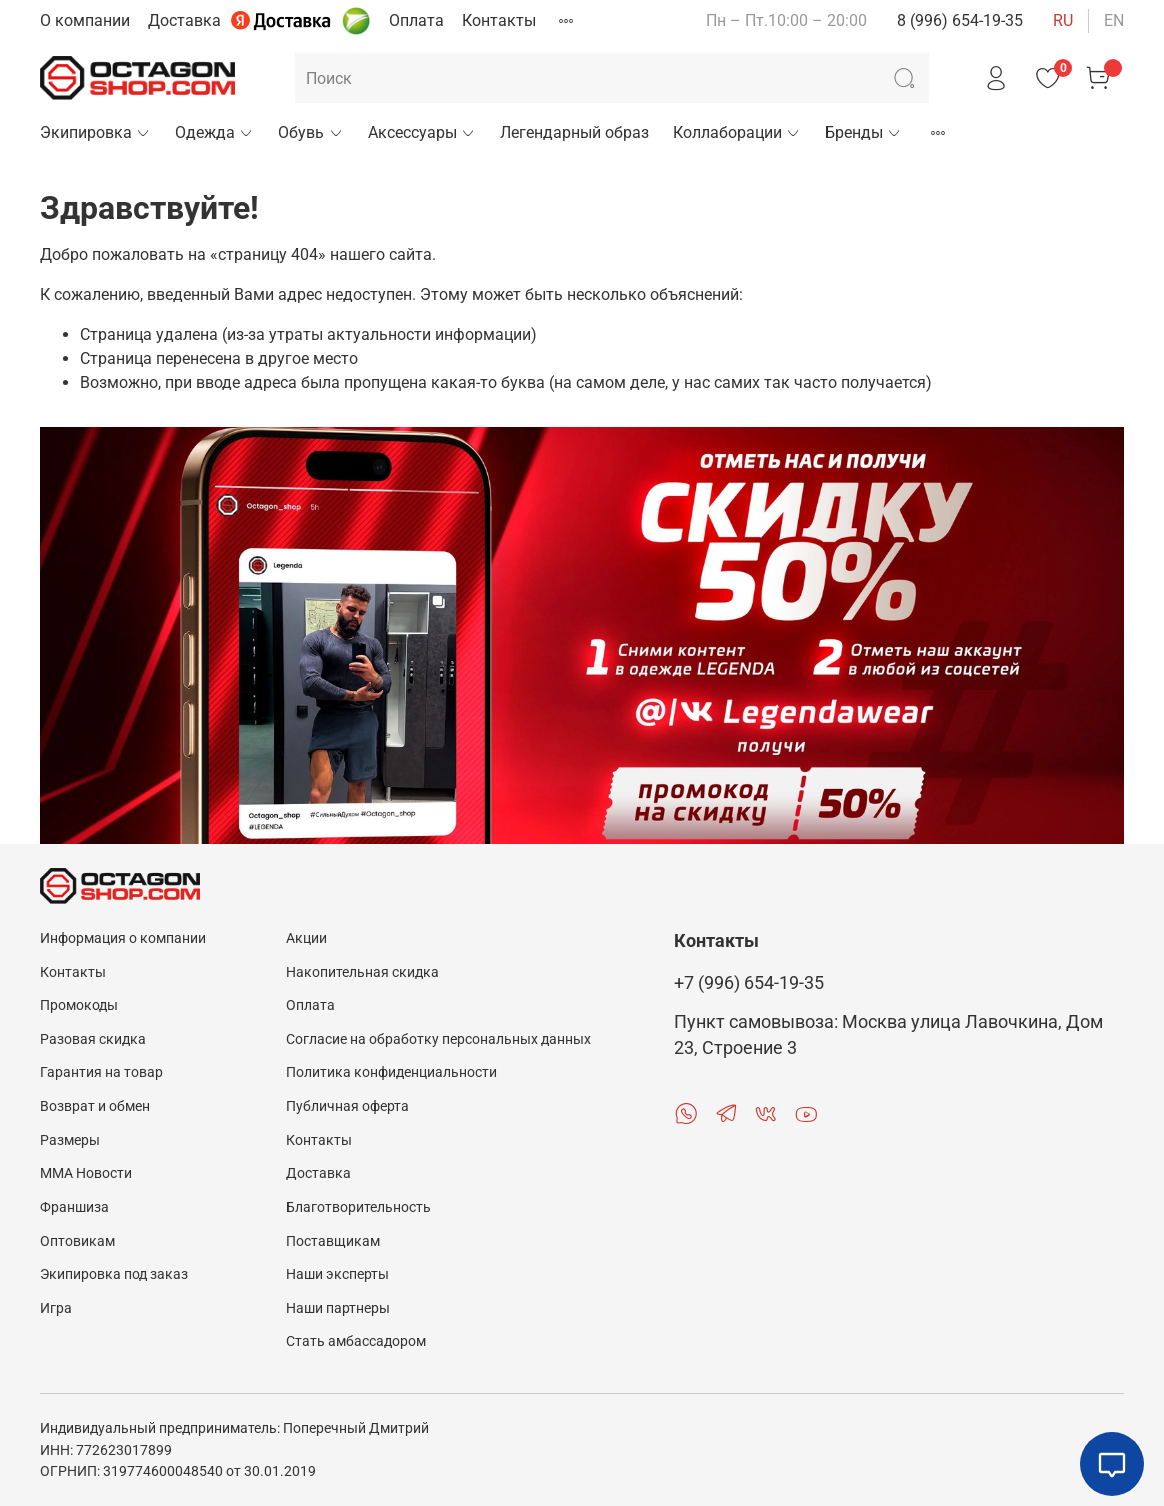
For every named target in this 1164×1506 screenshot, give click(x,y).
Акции (306, 938)
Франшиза (74, 1207)
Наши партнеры (338, 1308)
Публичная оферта (347, 1106)
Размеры (70, 1140)
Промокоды (79, 1005)
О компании (85, 20)
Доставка (184, 20)
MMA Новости (86, 1173)
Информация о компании (123, 938)
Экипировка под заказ (114, 1274)
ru (1063, 20)
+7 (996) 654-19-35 (749, 983)
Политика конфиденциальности (391, 1072)
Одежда (214, 132)
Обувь (310, 132)
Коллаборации (737, 132)
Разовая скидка (93, 1039)
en (1114, 20)
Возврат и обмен (95, 1106)
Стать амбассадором (356, 1341)
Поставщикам (333, 1241)
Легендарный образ (574, 132)
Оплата (416, 20)
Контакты (499, 20)
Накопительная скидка (362, 972)
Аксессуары (422, 132)
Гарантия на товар (101, 1072)
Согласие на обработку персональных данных (438, 1039)
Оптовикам (77, 1241)
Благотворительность (358, 1207)
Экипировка (95, 132)
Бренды (863, 132)
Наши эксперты (337, 1274)
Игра (56, 1308)
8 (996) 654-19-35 (960, 20)
